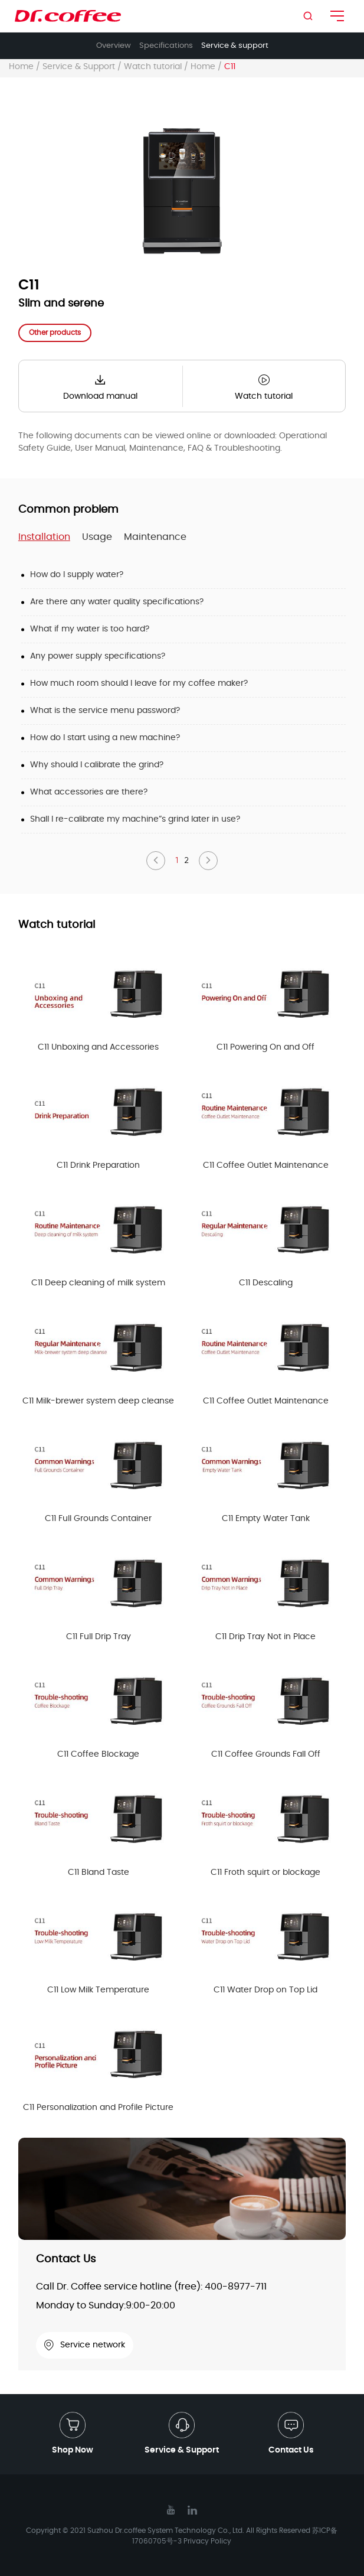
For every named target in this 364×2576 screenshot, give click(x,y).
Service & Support (78, 67)
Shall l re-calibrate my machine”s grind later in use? (135, 819)
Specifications (166, 46)
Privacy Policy (207, 2541)
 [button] (155, 860)
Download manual (100, 384)
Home (21, 67)
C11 (229, 67)
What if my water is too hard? (89, 629)
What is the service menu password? (105, 710)
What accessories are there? (88, 792)
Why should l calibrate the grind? (96, 765)
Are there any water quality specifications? (117, 602)
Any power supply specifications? (97, 656)
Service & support (234, 46)
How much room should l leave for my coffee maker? (139, 683)
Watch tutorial (153, 67)
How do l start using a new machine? (105, 738)
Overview (113, 46)
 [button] (208, 860)
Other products (55, 332)
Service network (84, 2345)
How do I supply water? (76, 575)
